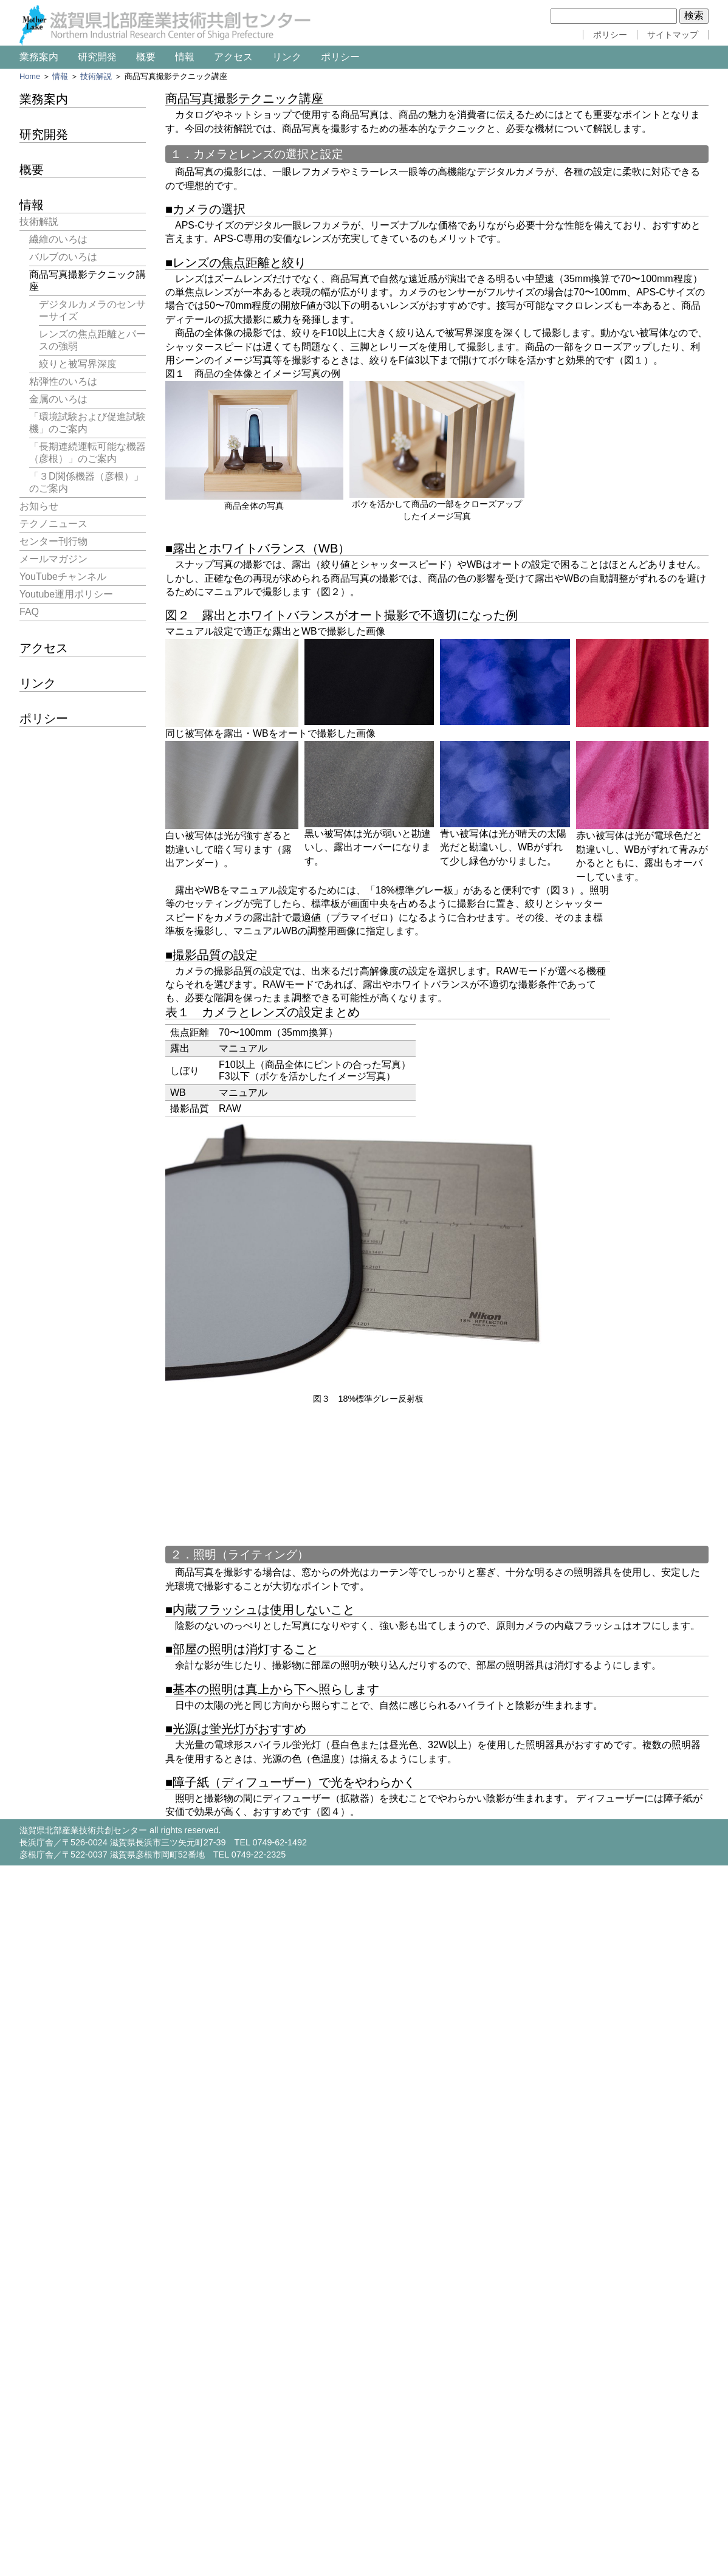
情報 (184, 57)
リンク (286, 57)
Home (29, 76)
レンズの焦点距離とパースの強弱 (92, 340)
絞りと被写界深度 (78, 364)
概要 (146, 57)
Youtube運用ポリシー (66, 594)
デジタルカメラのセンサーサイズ (92, 310)
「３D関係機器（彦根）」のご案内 (86, 482)
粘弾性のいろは (63, 381)
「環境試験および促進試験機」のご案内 (87, 423)
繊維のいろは (58, 239)
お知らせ (38, 506)
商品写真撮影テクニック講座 (87, 280)
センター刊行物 (53, 541)
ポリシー (610, 35)
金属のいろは (58, 399)
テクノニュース (53, 523)
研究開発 (97, 57)
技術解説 (96, 76)
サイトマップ (672, 35)
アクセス (233, 57)
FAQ (29, 612)
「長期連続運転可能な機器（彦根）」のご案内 (87, 452)
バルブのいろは (63, 257)
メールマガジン (53, 559)
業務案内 (38, 57)
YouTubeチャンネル (62, 576)
